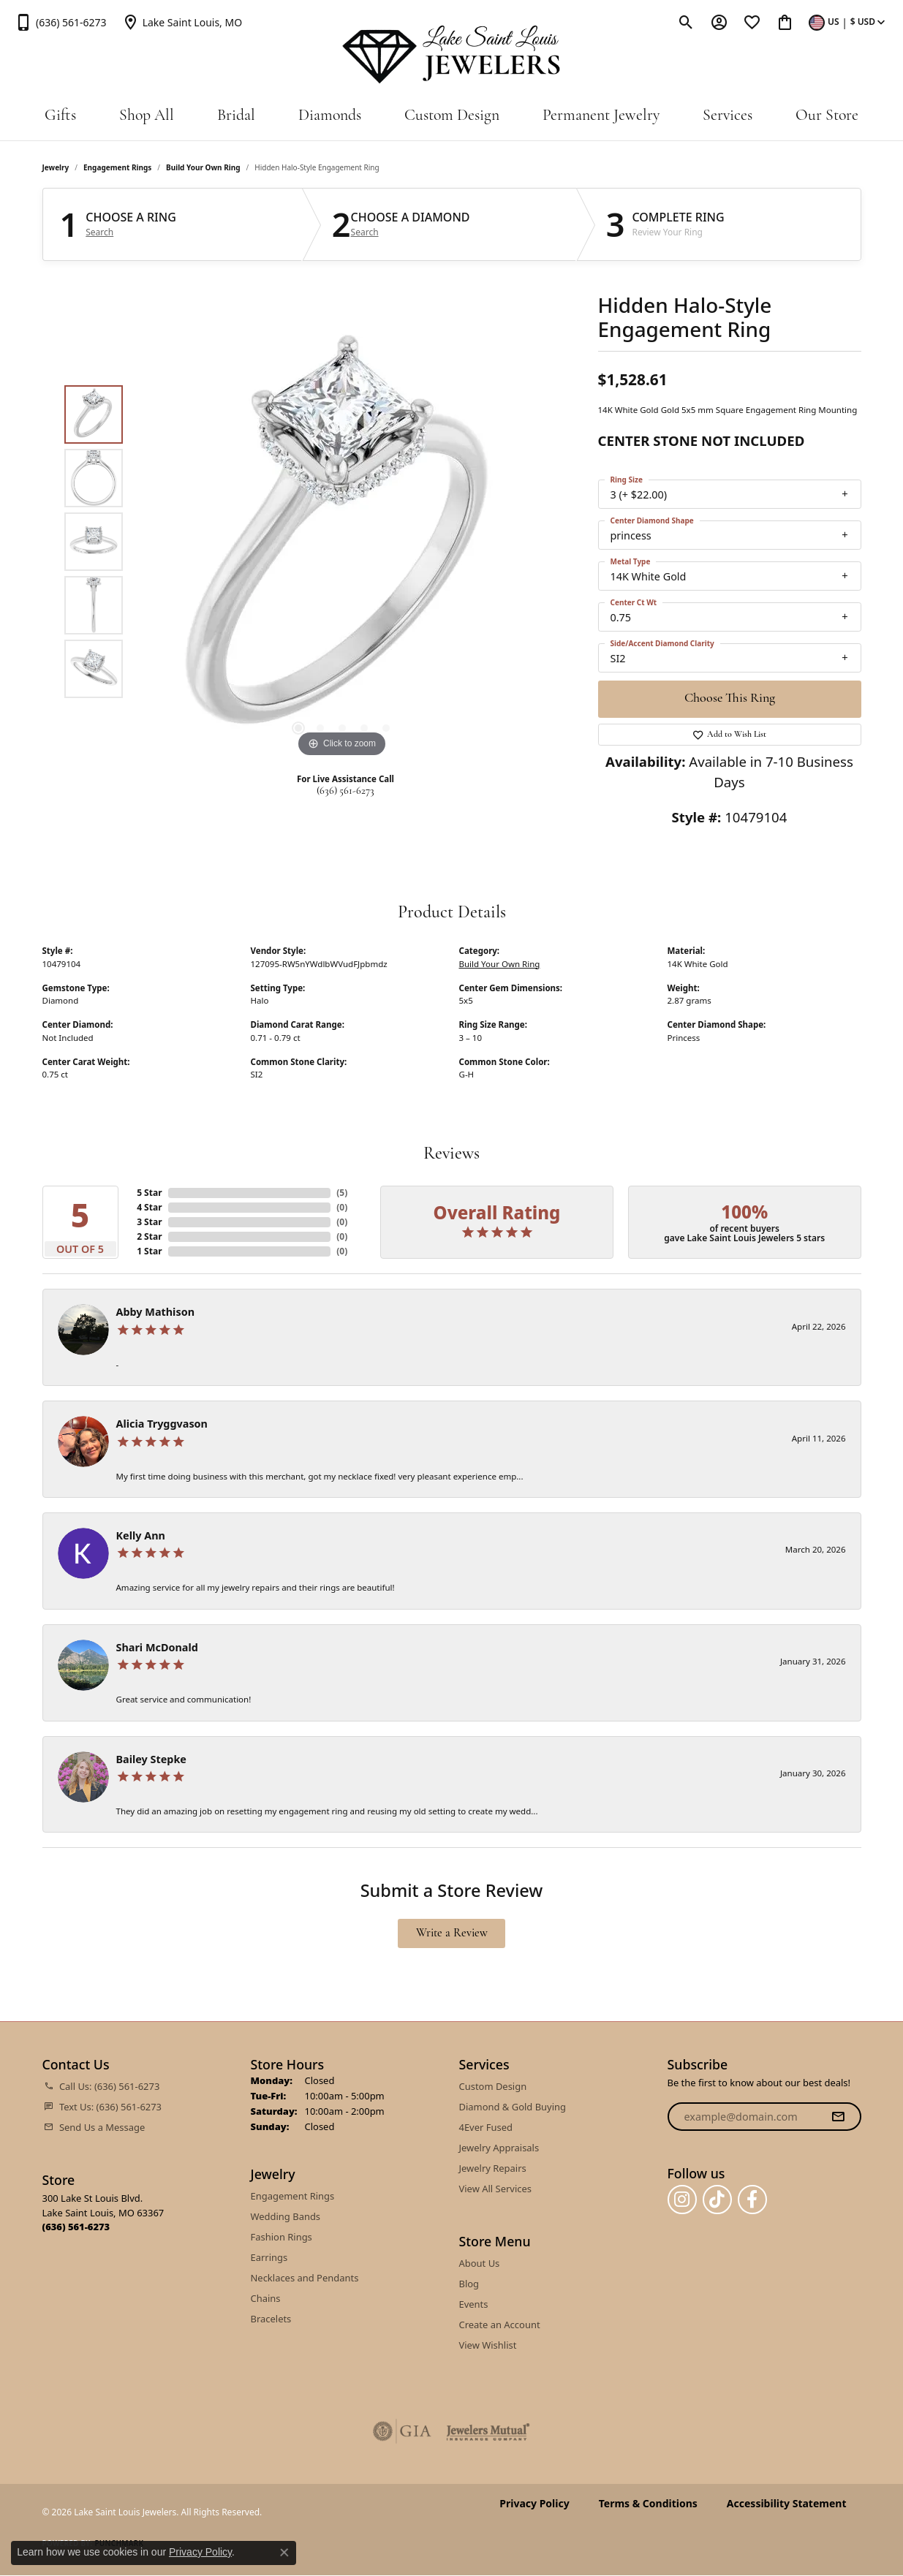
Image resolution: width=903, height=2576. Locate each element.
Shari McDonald (157, 1647)
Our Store (827, 116)
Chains (266, 2298)
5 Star (149, 1192)
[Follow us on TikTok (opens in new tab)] (717, 2199)
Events (473, 2304)
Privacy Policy (534, 2504)
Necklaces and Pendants (305, 2277)
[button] (686, 22)
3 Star (149, 1222)
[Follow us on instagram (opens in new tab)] (682, 2199)
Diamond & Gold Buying (513, 2106)
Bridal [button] (236, 116)
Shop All (146, 116)
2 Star (149, 1236)
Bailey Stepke (151, 1759)
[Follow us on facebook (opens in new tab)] (752, 2199)
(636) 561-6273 (345, 791)
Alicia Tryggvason (162, 1424)
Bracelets (271, 2318)
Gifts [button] (60, 116)
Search (99, 232)
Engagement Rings (117, 167)
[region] (342, 541)
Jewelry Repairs (492, 2168)
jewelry (55, 167)
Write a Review (452, 1933)
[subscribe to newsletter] (838, 2117)
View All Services (495, 2188)
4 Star (149, 1207)
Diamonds (329, 116)
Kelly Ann (140, 1535)
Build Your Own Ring (203, 167)
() (341, 1192)
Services (727, 116)
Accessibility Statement (787, 2504)
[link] (61, 22)
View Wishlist (488, 2345)
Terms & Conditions (648, 2504)
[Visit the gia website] (402, 2431)
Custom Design (451, 116)
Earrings (269, 2257)
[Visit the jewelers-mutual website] (488, 2431)
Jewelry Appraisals (499, 2147)
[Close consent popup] (284, 2552)
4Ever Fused (486, 2127)
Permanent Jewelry (601, 116)
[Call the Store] (76, 2226)
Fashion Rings (281, 2236)
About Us (479, 2263)
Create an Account (499, 2324)
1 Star (149, 1251)
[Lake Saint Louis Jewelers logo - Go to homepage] (451, 55)
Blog (469, 2283)
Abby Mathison (155, 1312)
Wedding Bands (286, 2216)
